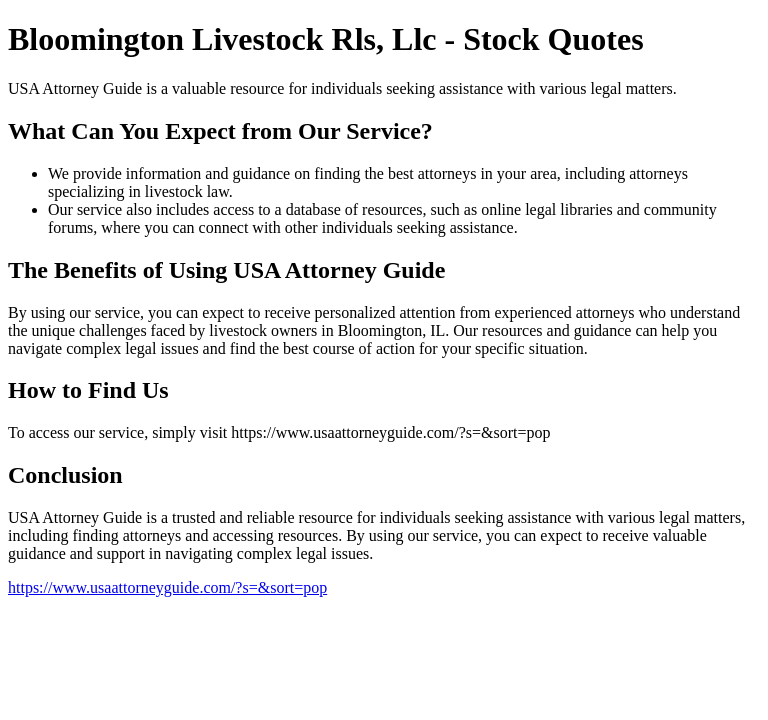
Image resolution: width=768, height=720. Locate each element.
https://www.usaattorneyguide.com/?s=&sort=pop (167, 587)
